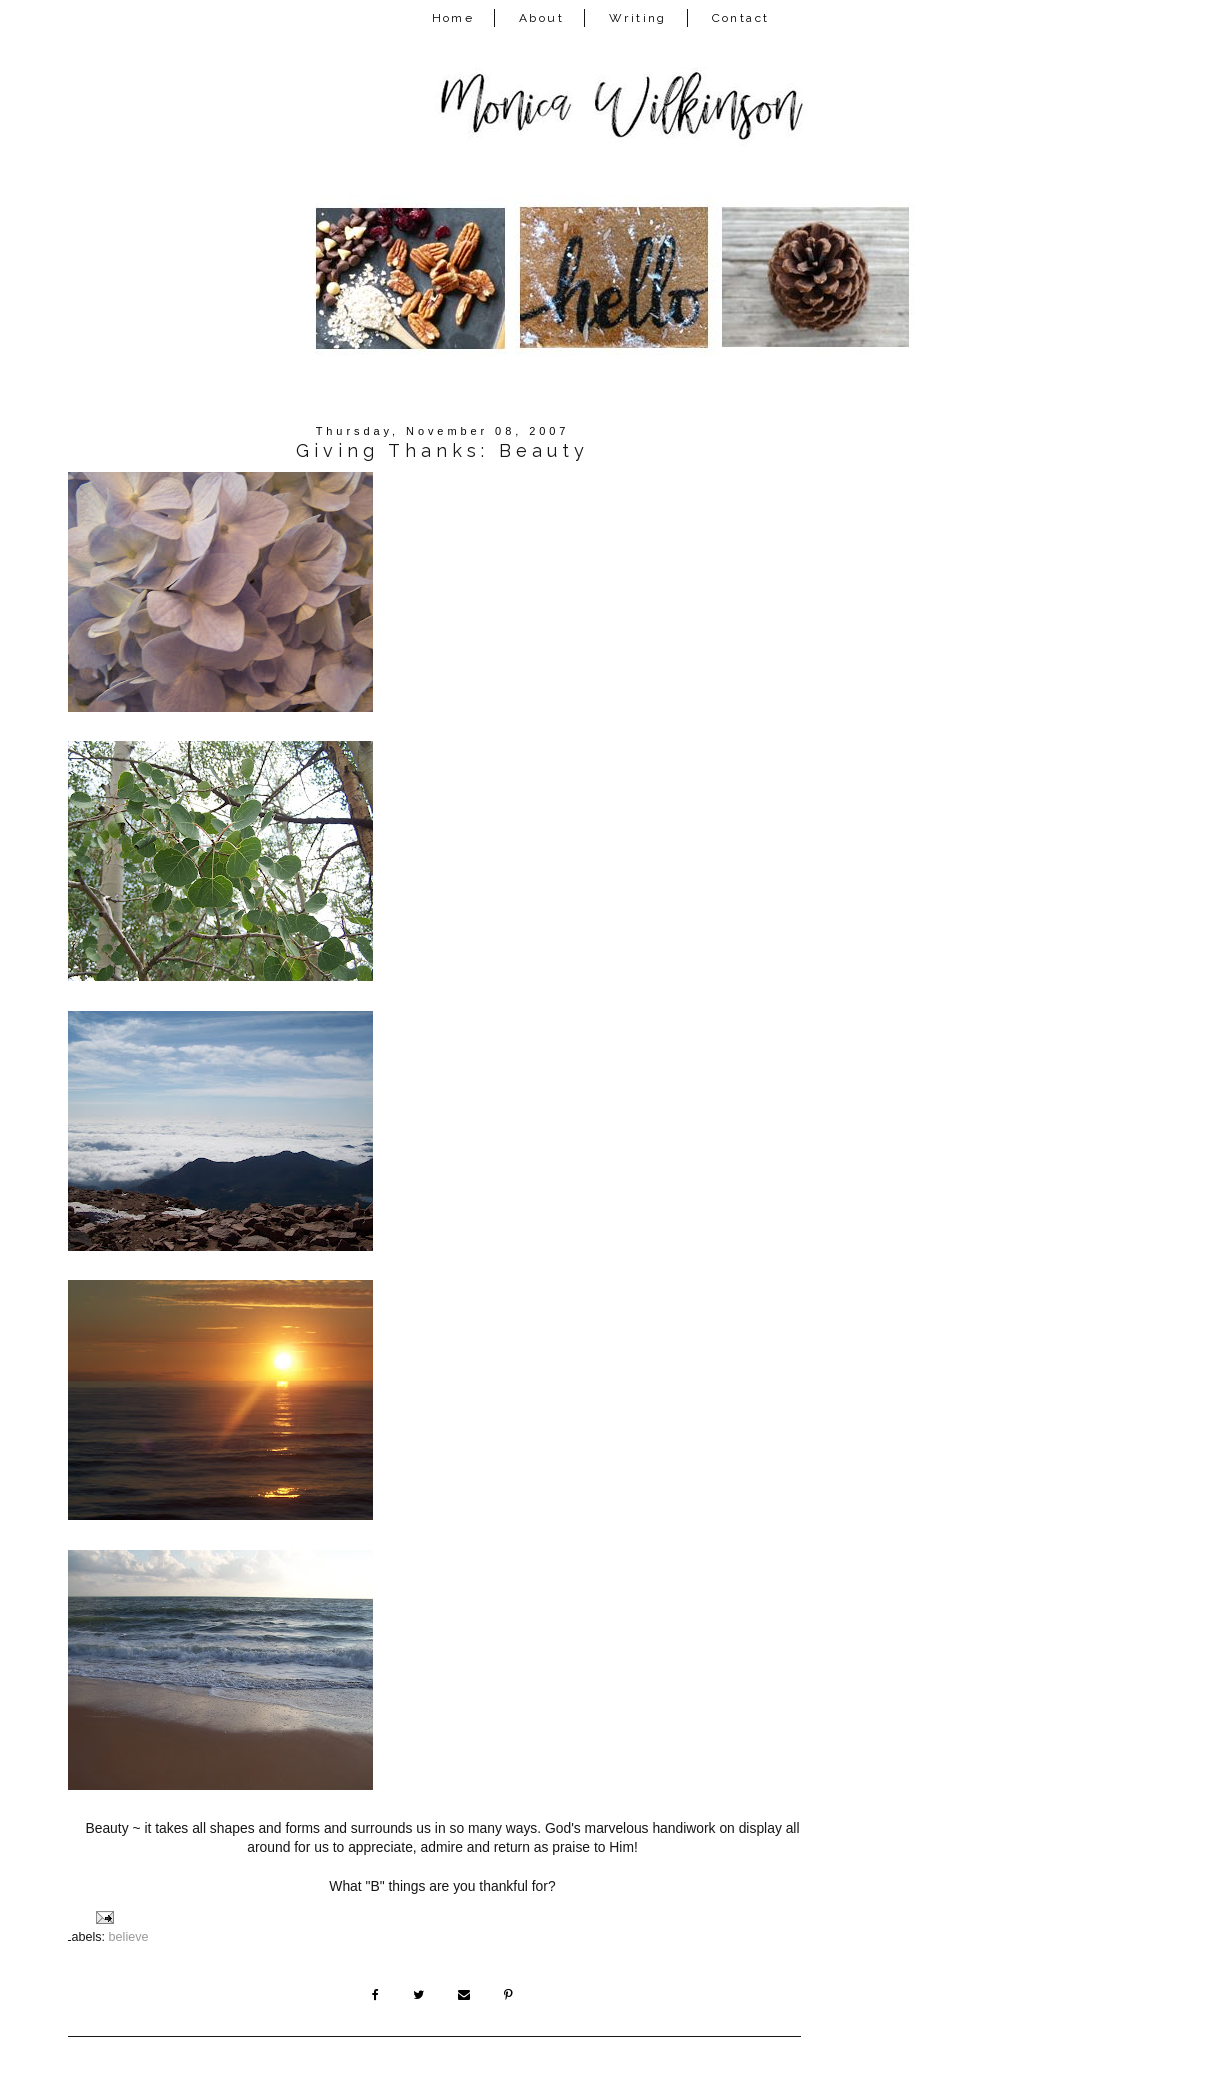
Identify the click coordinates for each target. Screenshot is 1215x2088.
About (541, 18)
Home (453, 18)
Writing (638, 18)
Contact (741, 18)
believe (129, 1937)
